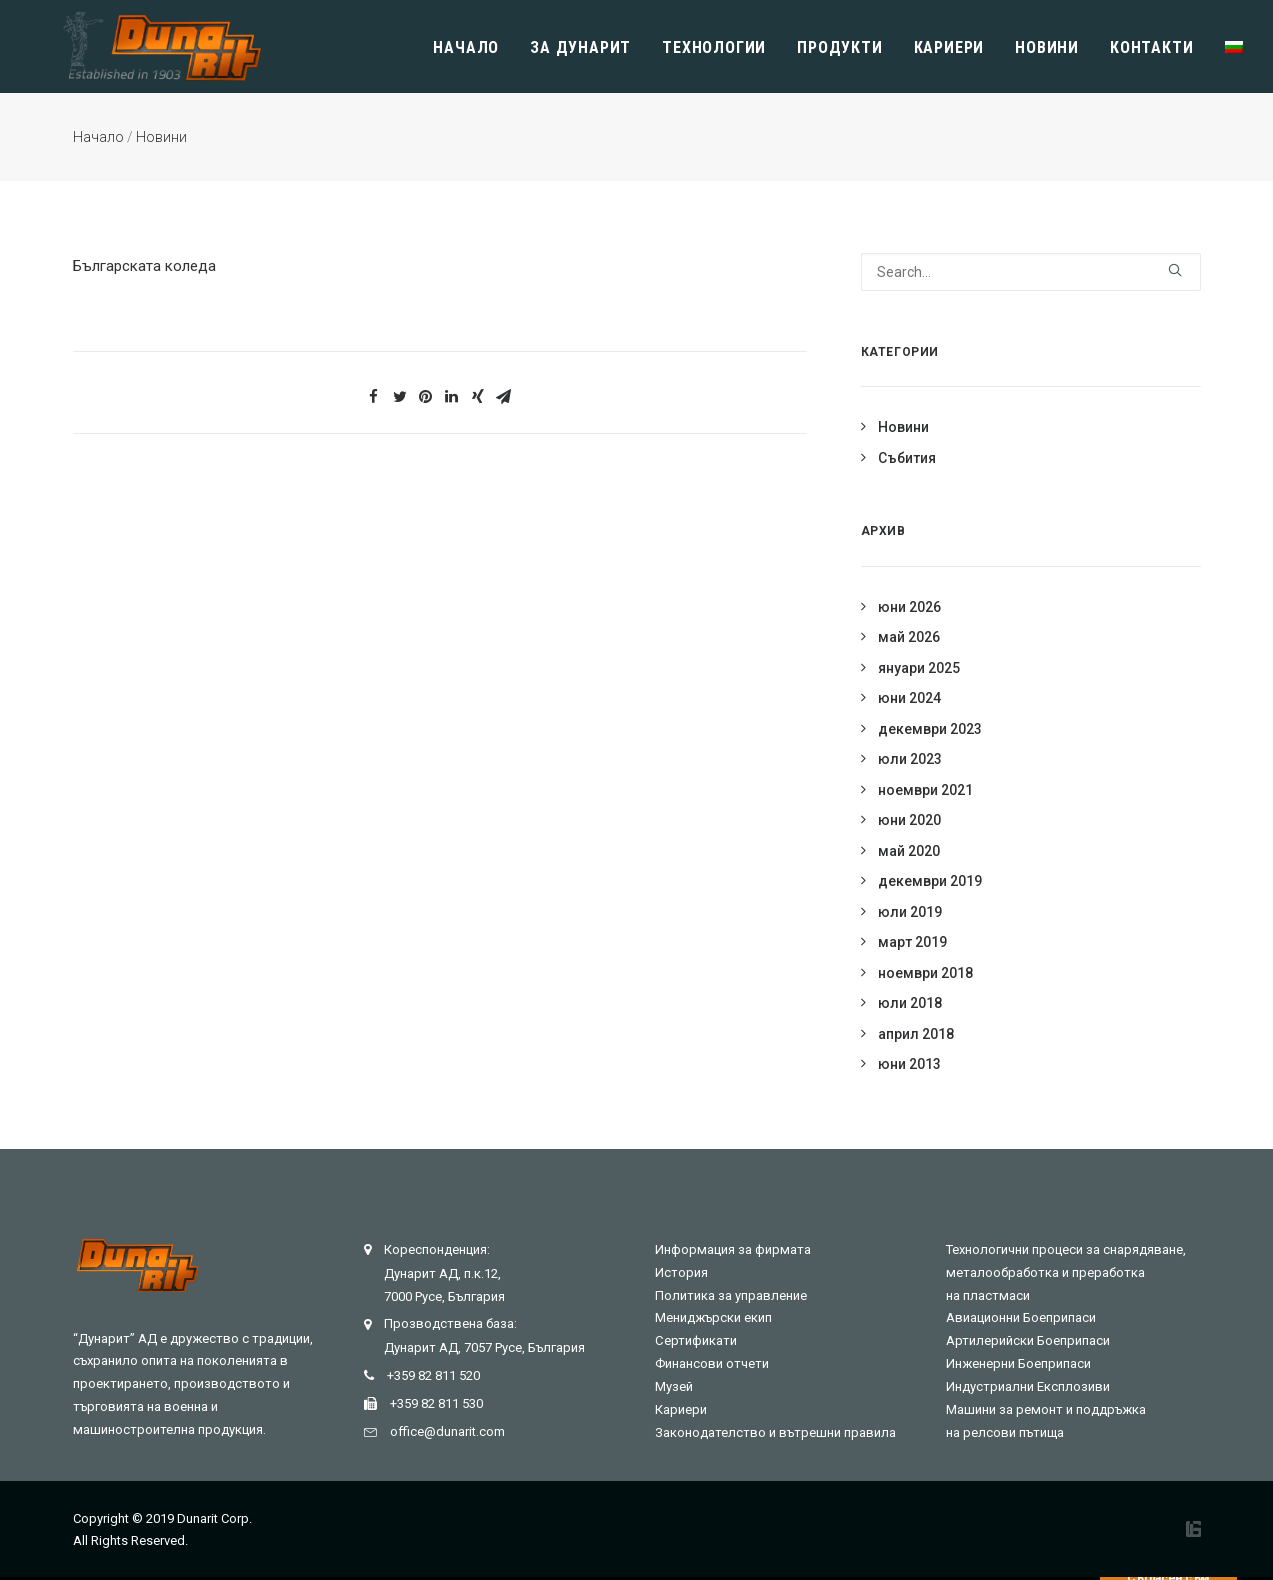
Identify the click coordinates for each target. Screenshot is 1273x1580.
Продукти (839, 47)
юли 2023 (910, 759)
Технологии (714, 47)
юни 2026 (909, 607)
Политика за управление (731, 1295)
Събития (907, 458)
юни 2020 (909, 820)
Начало (466, 47)
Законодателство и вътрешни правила (775, 1432)
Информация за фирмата (733, 1249)
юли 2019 (910, 912)
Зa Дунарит (580, 47)
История (681, 1272)
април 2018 (916, 1034)
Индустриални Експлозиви (1028, 1386)
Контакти (1151, 47)
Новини (1047, 47)
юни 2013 (909, 1064)
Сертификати (696, 1340)
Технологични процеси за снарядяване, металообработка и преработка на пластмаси (1066, 1272)
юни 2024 (909, 698)
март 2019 (912, 942)
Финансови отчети (712, 1363)
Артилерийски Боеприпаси (1028, 1340)
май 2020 (909, 851)
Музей (674, 1386)
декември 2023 (930, 729)
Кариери (949, 47)
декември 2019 (930, 881)
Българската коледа (144, 266)
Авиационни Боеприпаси (1021, 1317)
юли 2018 (910, 1003)
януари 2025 (919, 668)
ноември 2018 (925, 973)
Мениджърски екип (713, 1317)
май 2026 (909, 637)
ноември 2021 (925, 790)
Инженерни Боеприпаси (1018, 1363)
